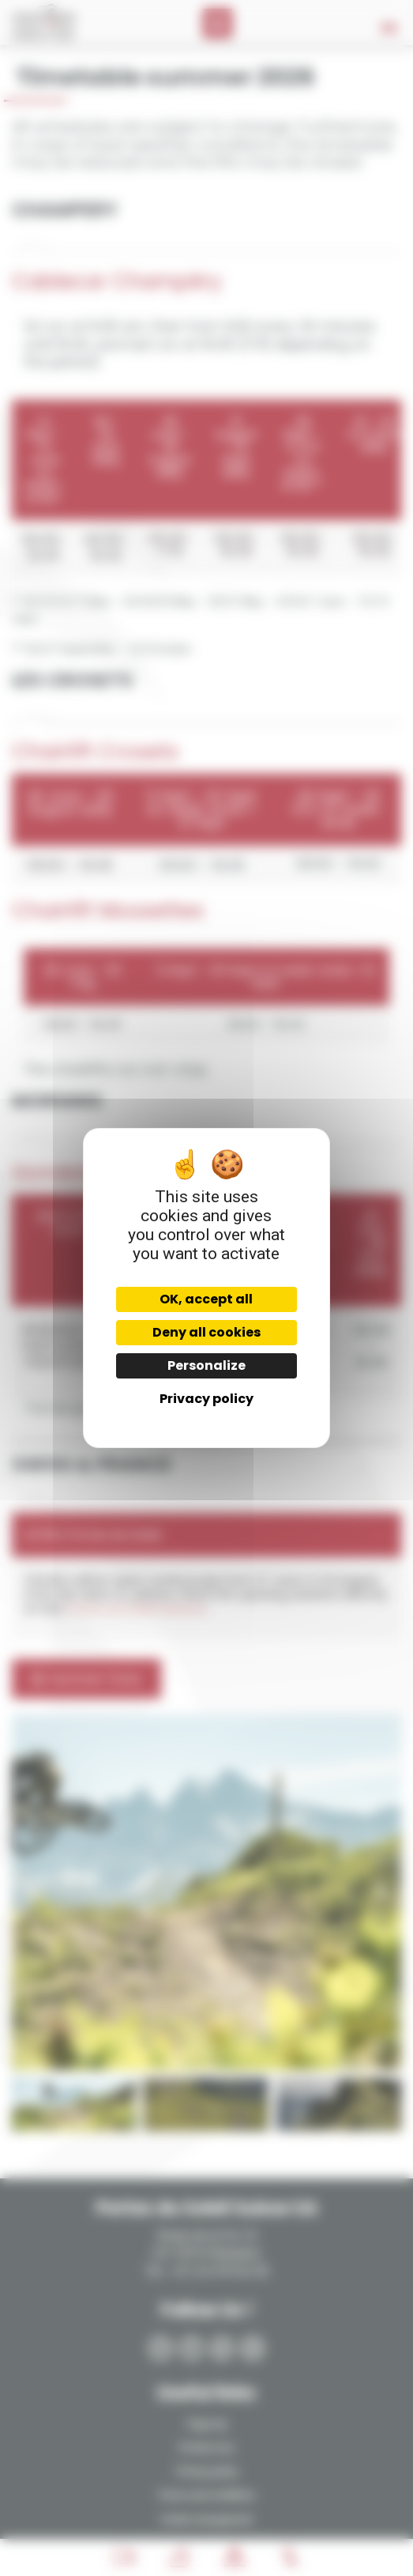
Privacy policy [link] (206, 1399)
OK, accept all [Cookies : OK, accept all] (206, 1299)
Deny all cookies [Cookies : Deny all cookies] (206, 1332)
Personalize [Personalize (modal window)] (206, 1365)
